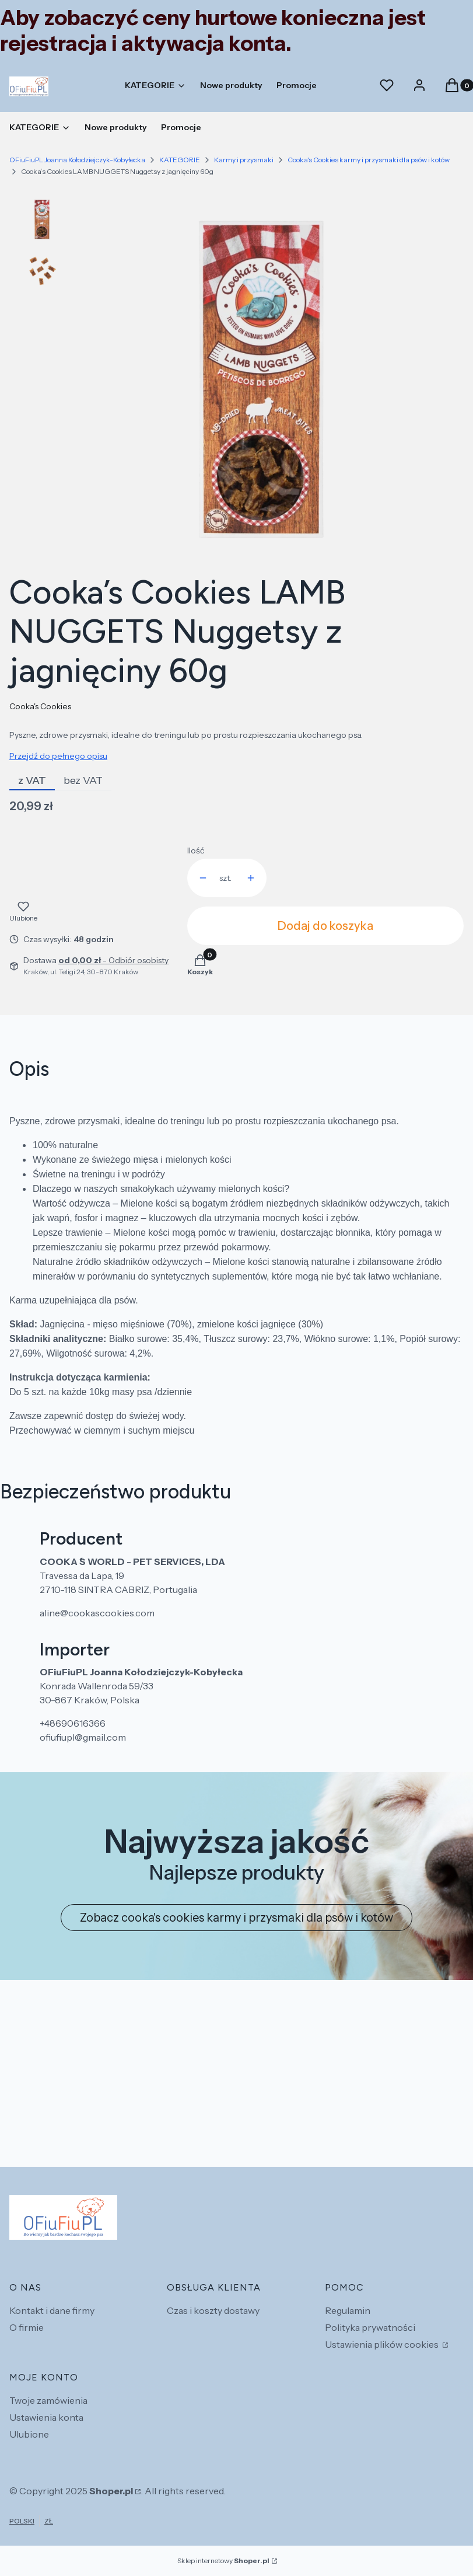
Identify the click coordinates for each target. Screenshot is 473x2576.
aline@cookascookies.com (97, 1613)
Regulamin (347, 2310)
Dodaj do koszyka (325, 926)
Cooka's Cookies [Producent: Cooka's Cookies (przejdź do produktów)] (40, 706)
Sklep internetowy (223, 2560)
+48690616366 (73, 1723)
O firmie (26, 2327)
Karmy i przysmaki (244, 159)
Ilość (195, 850)
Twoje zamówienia (48, 2400)
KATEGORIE (179, 159)
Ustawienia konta (46, 2417)
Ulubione (29, 2434)
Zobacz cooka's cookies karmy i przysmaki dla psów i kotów (236, 1918)
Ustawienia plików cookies (382, 2344)
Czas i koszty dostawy (213, 2310)
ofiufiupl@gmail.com (83, 1737)
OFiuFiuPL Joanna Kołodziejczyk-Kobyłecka (77, 159)
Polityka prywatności (370, 2327)
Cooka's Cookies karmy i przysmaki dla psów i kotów (369, 159)
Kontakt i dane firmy (51, 2310)
